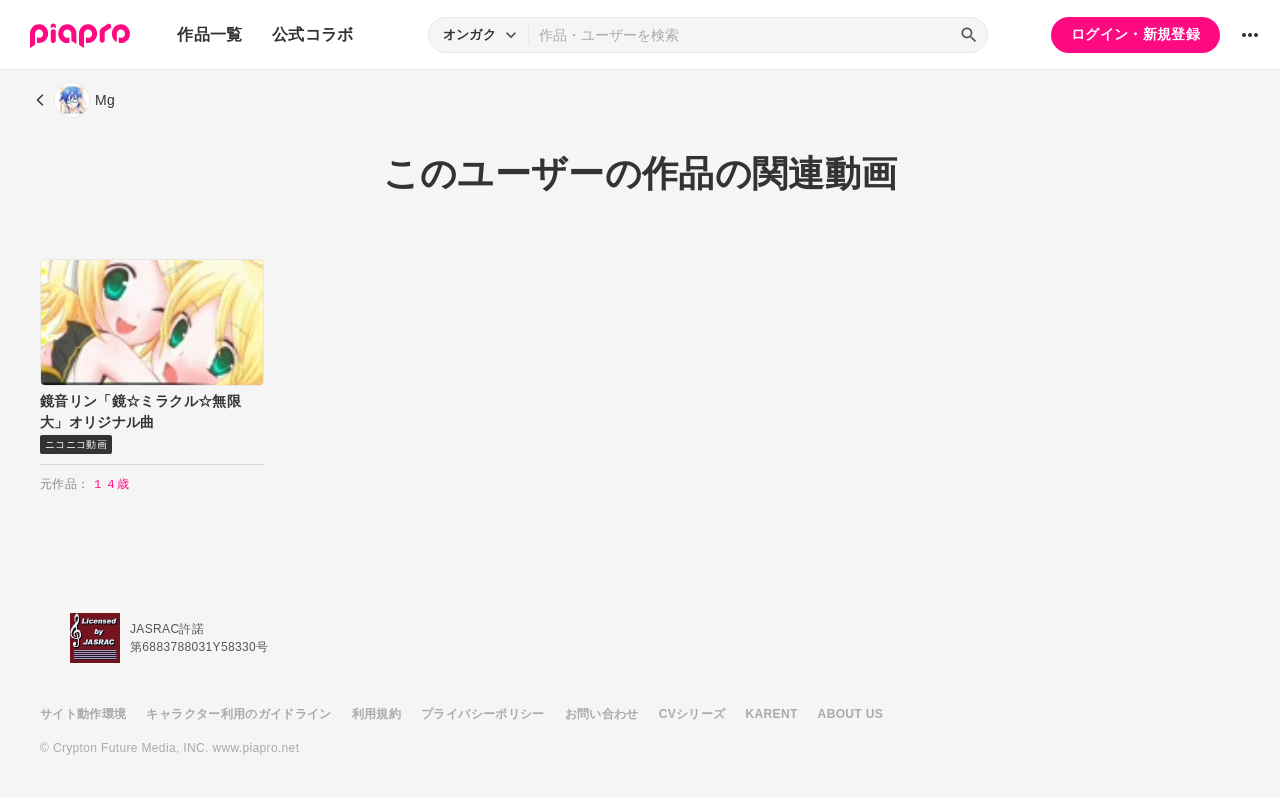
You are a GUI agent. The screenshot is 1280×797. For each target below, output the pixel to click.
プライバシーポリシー (483, 714)
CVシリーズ (692, 714)
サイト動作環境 (83, 714)
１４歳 (110, 484)
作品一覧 (209, 34)
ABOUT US (850, 714)
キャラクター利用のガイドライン (238, 714)
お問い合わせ (602, 714)
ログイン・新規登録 (1135, 34)
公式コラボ (313, 34)
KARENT (772, 714)
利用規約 (376, 714)
